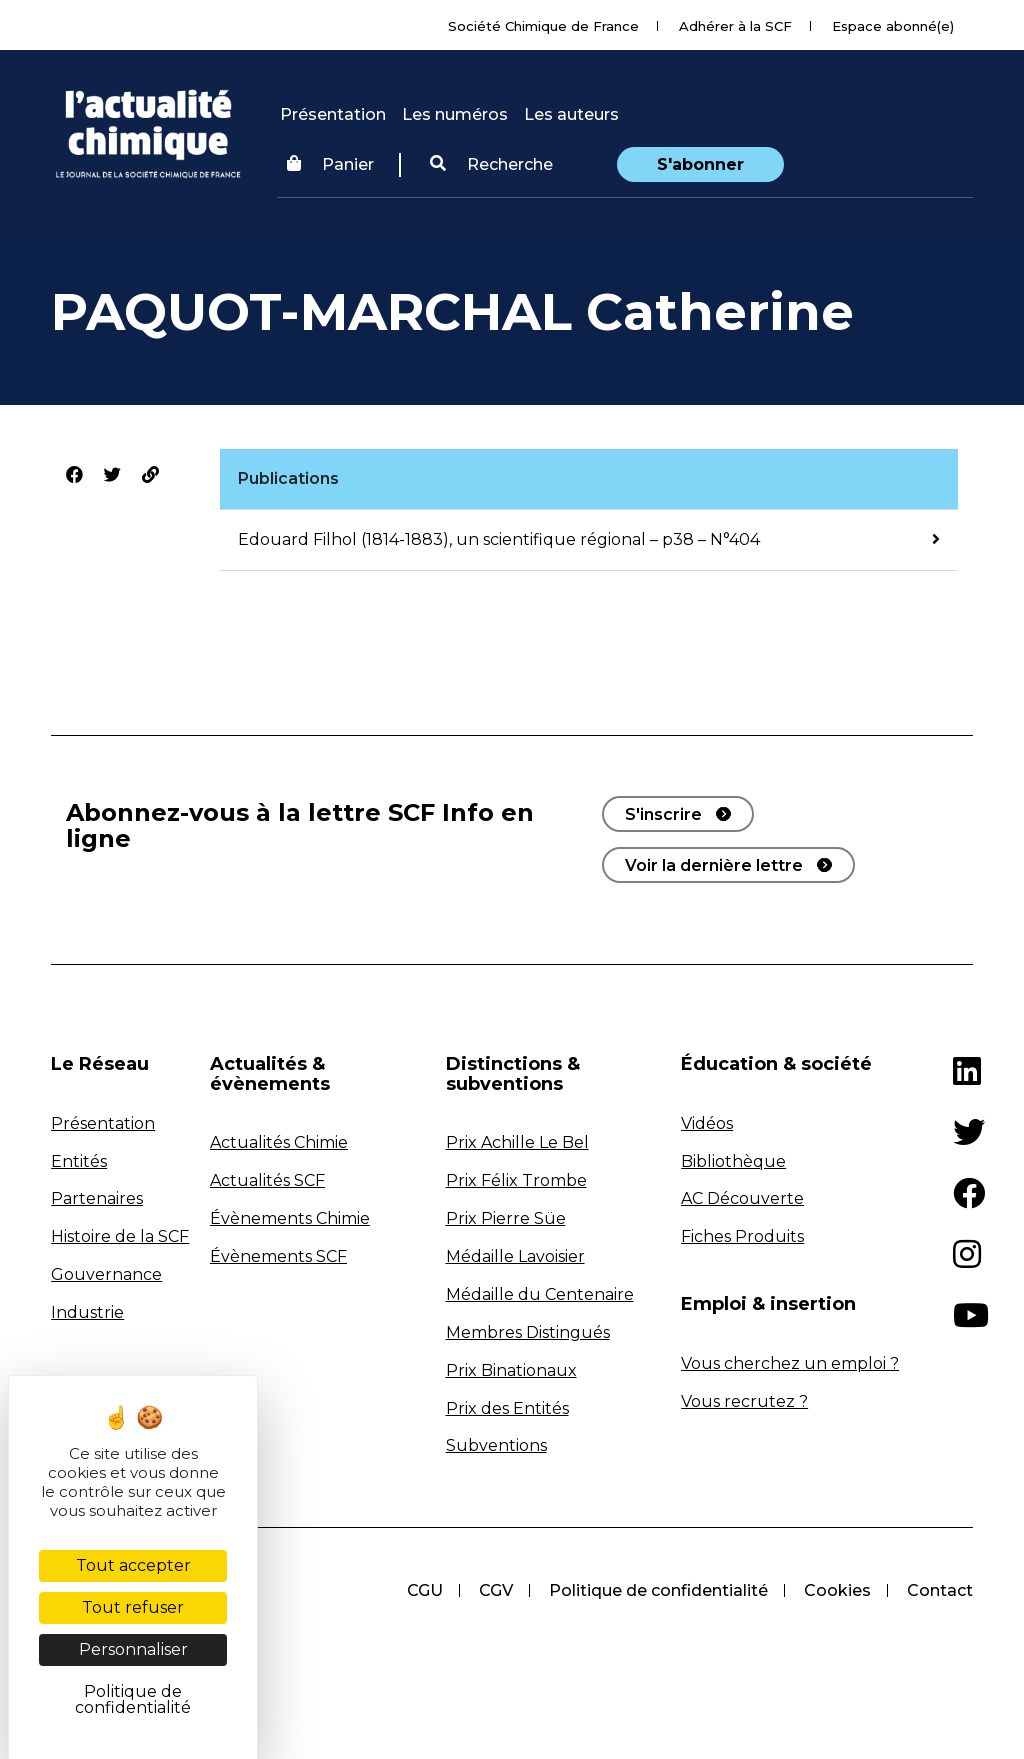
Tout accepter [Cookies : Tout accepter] (133, 1565)
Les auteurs (571, 114)
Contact (940, 1590)
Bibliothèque (733, 1161)
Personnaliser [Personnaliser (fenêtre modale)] (133, 1649)
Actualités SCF (267, 1180)
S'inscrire (663, 814)
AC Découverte (742, 1198)
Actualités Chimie (279, 1142)
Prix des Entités (507, 1408)
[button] (491, 165)
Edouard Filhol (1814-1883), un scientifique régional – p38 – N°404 (499, 539)
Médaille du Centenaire (540, 1294)
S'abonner (700, 164)
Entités (79, 1161)
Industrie (87, 1312)
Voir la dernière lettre (714, 865)
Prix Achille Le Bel (517, 1142)
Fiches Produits (742, 1236)
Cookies (837, 1590)
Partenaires (97, 1198)
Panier (330, 164)
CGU (425, 1590)
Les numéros (455, 114)
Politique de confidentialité (658, 1590)
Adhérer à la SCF (735, 26)
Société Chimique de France (543, 26)
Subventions (496, 1445)
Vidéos (707, 1123)
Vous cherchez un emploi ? (790, 1363)
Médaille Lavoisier (515, 1256)
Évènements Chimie (290, 1218)
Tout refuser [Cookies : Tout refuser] (133, 1607)
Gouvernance (106, 1274)
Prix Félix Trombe (516, 1180)
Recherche (491, 164)
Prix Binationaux (511, 1370)
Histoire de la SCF (120, 1236)
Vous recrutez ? (744, 1401)
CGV (496, 1590)
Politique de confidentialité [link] (133, 1699)
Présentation (333, 114)
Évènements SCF (278, 1256)
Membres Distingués (528, 1332)
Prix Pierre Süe (506, 1218)
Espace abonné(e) (893, 26)
